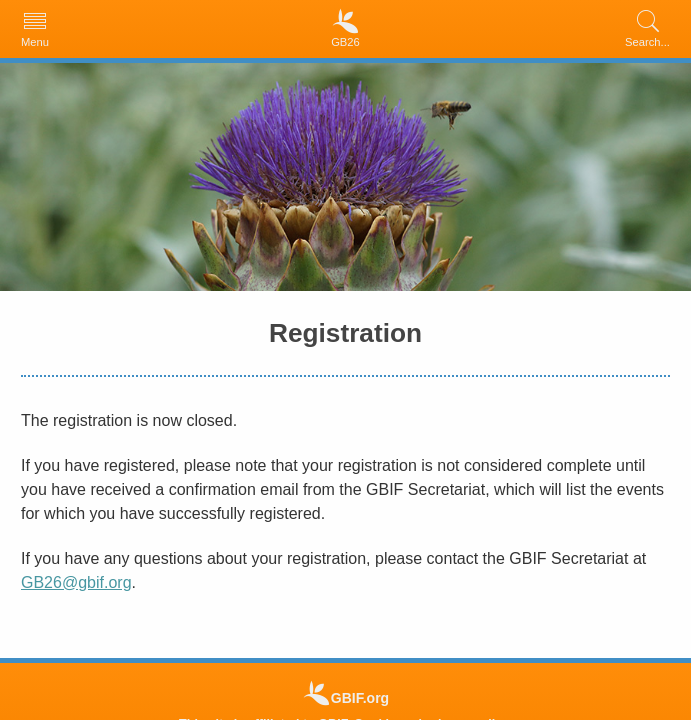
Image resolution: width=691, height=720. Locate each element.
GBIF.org (360, 698)
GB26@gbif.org (76, 582)
